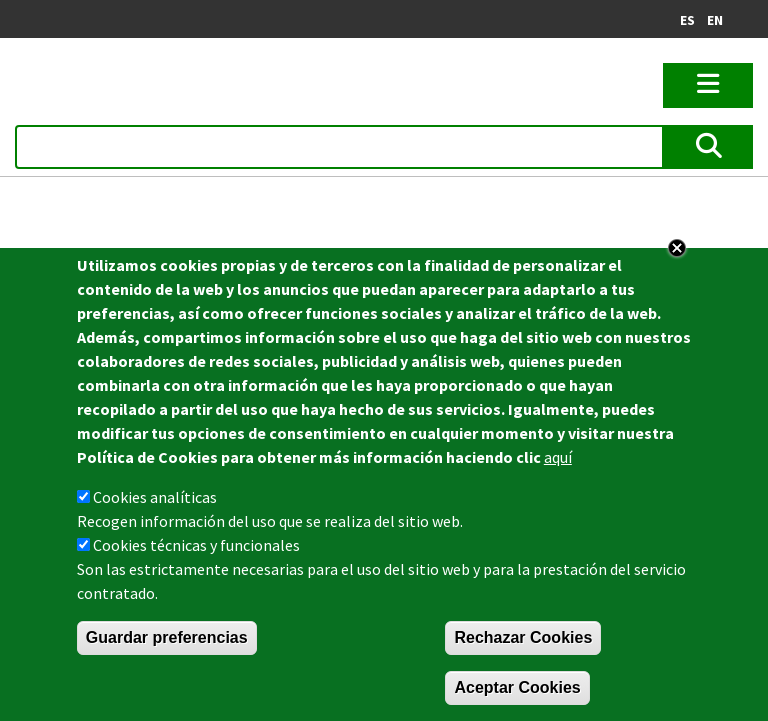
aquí (558, 458)
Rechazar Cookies (523, 638)
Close (677, 249)
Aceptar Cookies (517, 688)
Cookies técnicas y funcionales (196, 546)
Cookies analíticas (155, 498)
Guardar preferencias (167, 638)
